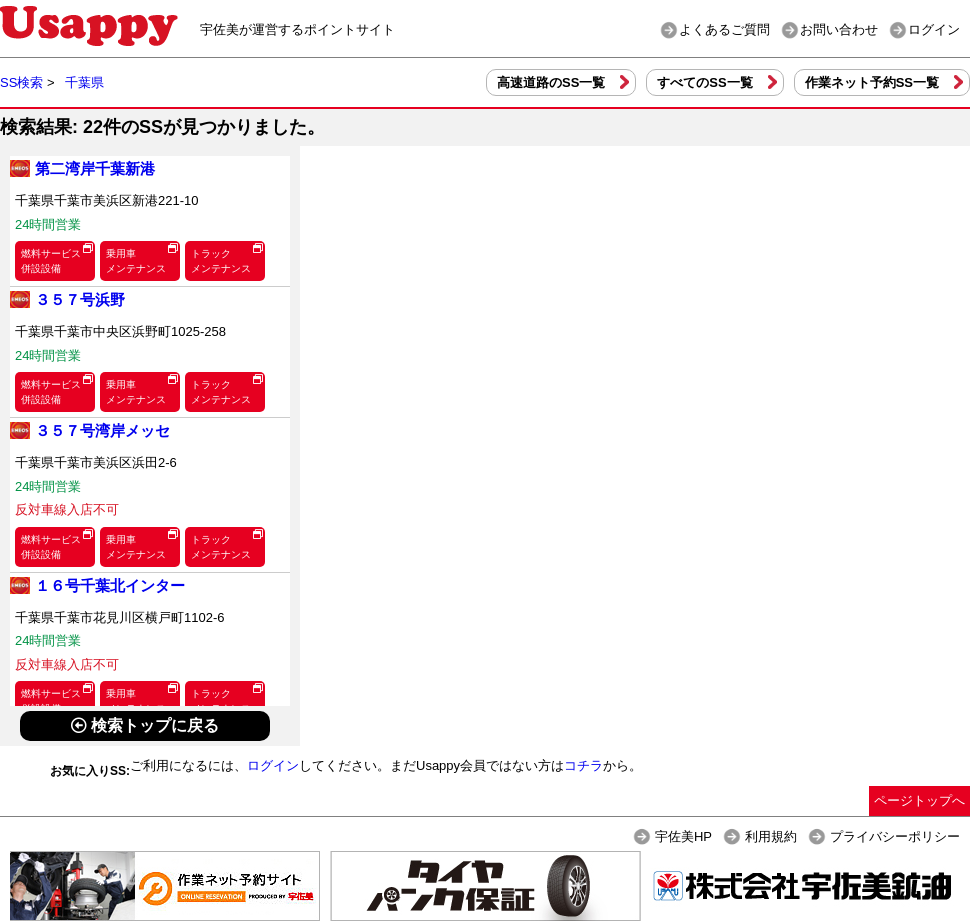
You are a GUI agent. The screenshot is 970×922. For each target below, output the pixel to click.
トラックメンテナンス (221, 261)
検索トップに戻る (145, 725)
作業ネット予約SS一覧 (872, 82)
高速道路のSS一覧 (551, 82)
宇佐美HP (683, 836)
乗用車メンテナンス (136, 261)
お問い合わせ (839, 29)
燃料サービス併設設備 (51, 261)
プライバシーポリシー (895, 836)
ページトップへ (919, 800)
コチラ (583, 765)
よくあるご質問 (724, 29)
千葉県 (84, 82)
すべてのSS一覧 (704, 82)
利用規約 (771, 836)
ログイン (934, 29)
